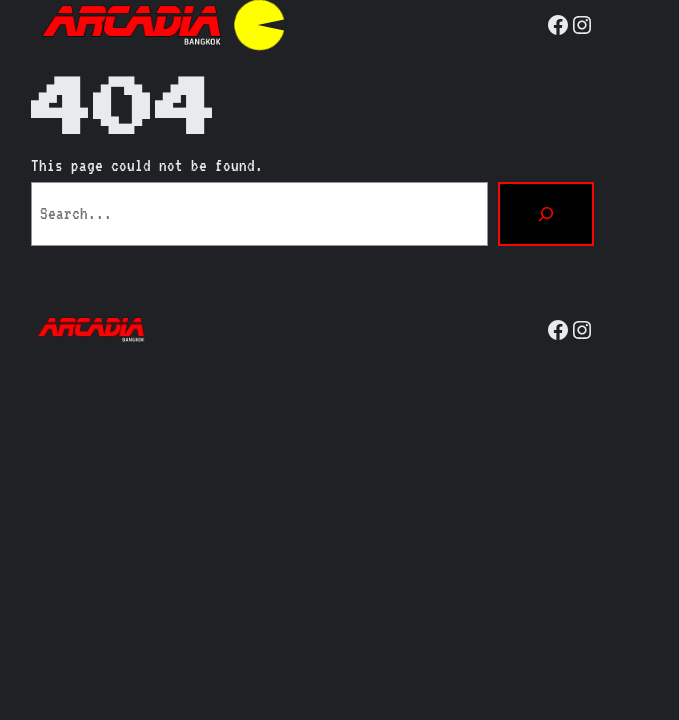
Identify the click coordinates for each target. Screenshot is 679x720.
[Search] (546, 214)
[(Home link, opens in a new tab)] (131, 25)
